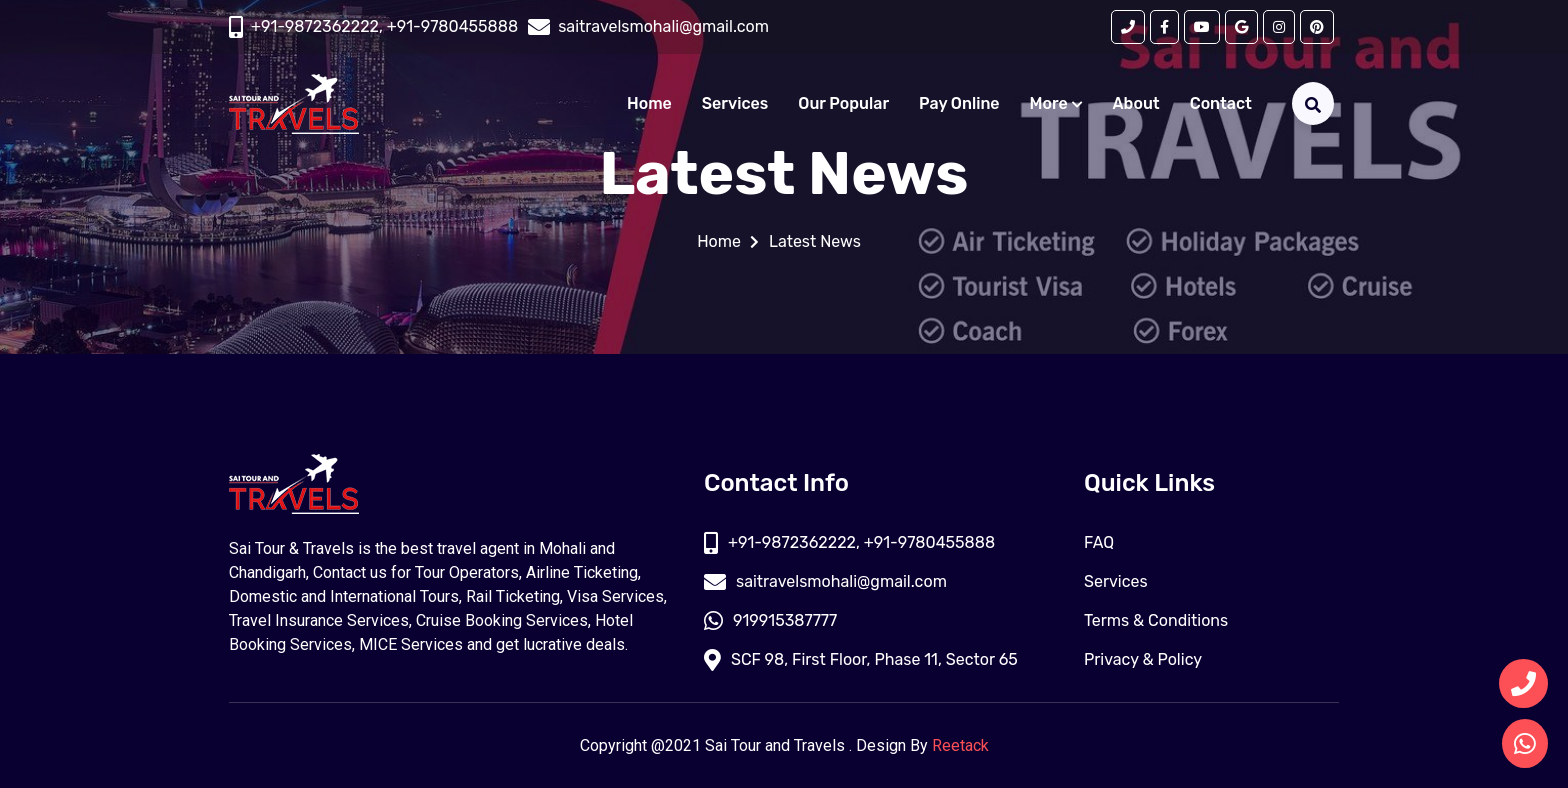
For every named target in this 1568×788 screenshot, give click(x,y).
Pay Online (959, 103)
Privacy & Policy (1143, 659)
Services (735, 103)
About (1136, 103)
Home (649, 103)
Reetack (960, 745)
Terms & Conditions (1156, 620)
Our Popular (843, 103)
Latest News (815, 241)
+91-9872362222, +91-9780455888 (384, 26)
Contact (1221, 103)
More (1056, 103)
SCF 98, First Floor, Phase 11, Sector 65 (861, 659)
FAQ (1099, 542)
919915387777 (770, 620)
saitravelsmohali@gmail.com (825, 581)
